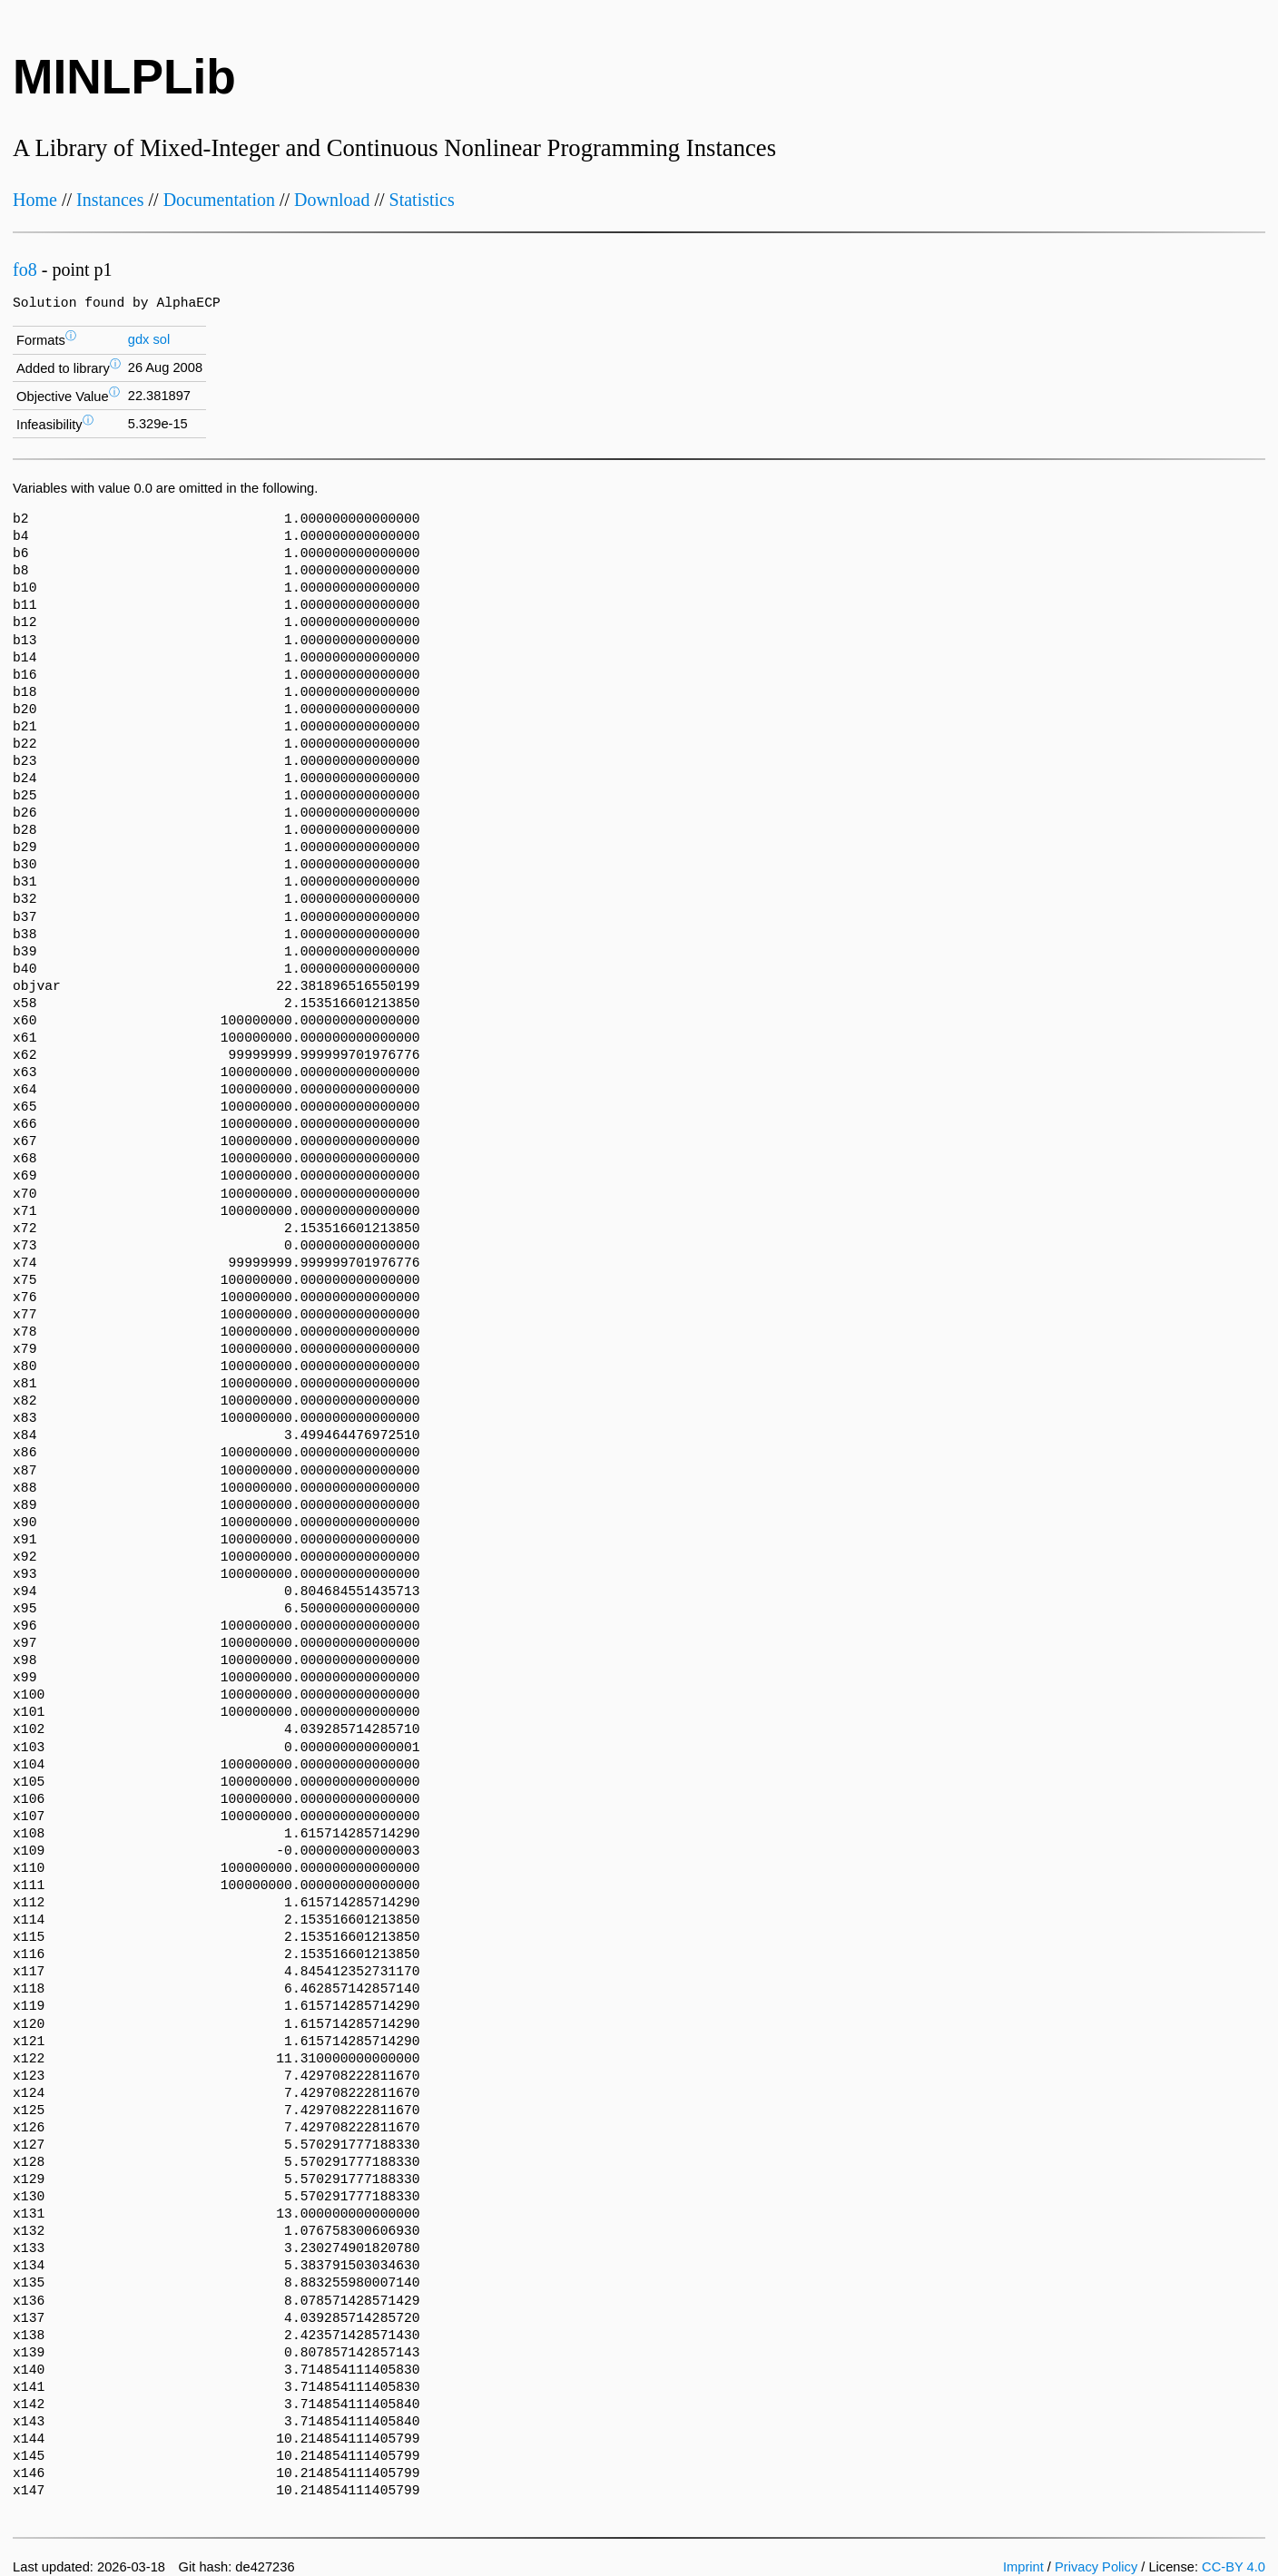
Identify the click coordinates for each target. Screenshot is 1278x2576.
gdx (139, 339)
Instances (109, 200)
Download (331, 200)
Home (35, 200)
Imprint (1023, 2567)
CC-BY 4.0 (1233, 2567)
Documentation (219, 200)
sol (161, 339)
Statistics (422, 200)
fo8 (25, 269)
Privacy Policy (1096, 2567)
